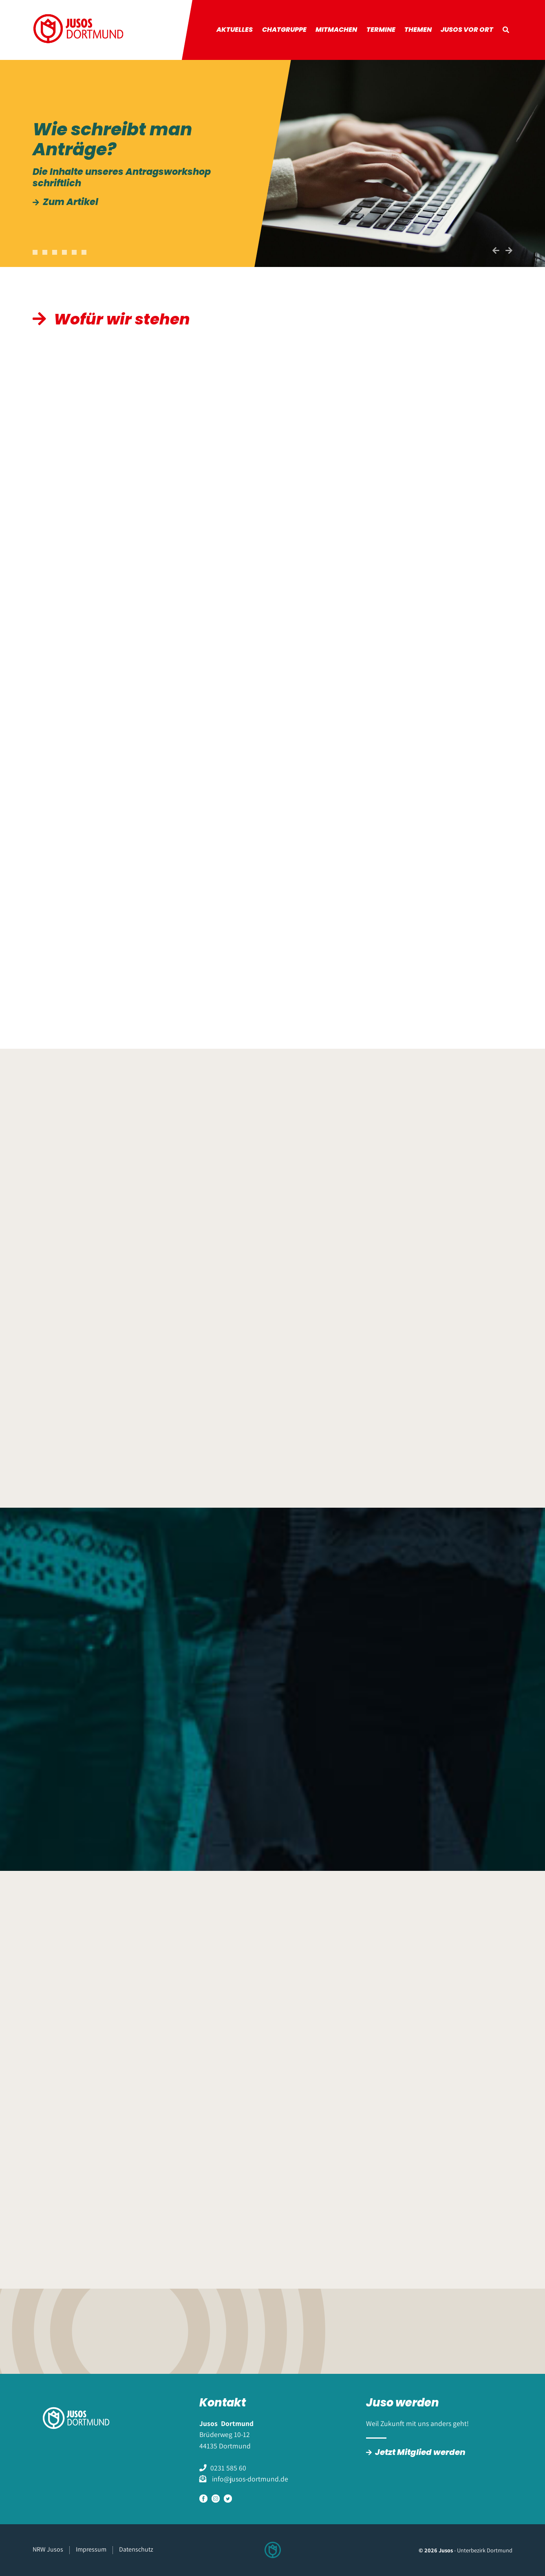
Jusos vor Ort (467, 29)
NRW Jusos (48, 2549)
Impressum (91, 2549)
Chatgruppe (284, 29)
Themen (418, 29)
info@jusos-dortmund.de (249, 2478)
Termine (380, 29)
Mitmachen (336, 29)
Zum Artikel (70, 202)
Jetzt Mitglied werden (420, 2452)
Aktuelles (234, 29)
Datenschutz (136, 2549)
